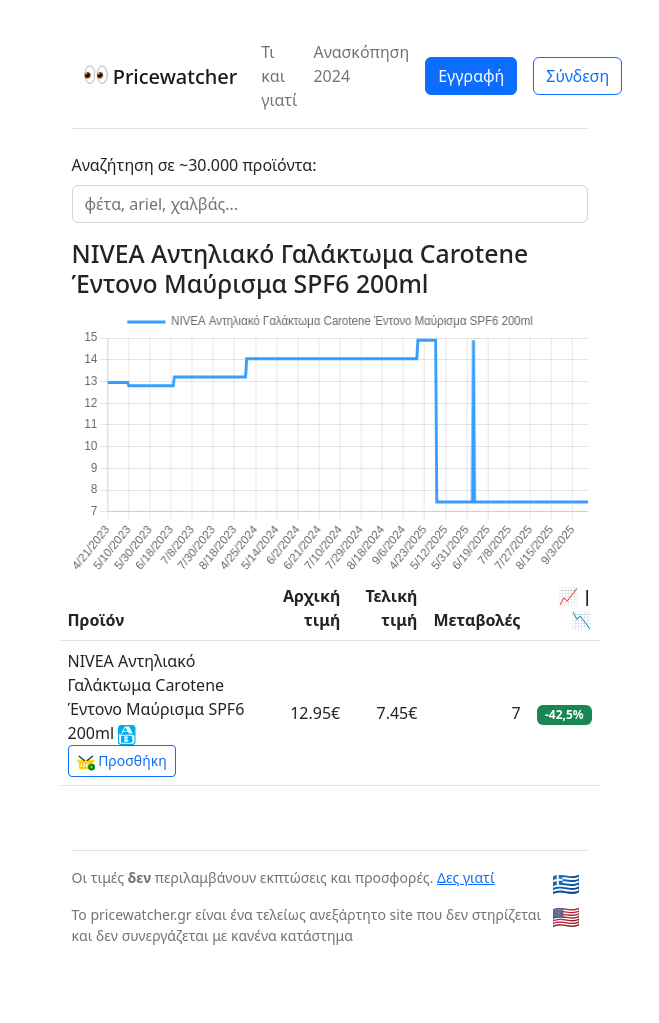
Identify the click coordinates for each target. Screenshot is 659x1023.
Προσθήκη (122, 761)
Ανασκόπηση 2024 (361, 64)
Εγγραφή (471, 76)
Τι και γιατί (279, 76)
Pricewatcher (161, 76)
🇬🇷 (566, 883)
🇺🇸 (566, 916)
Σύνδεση (577, 76)
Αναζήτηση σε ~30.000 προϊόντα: (194, 165)
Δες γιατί (466, 877)
